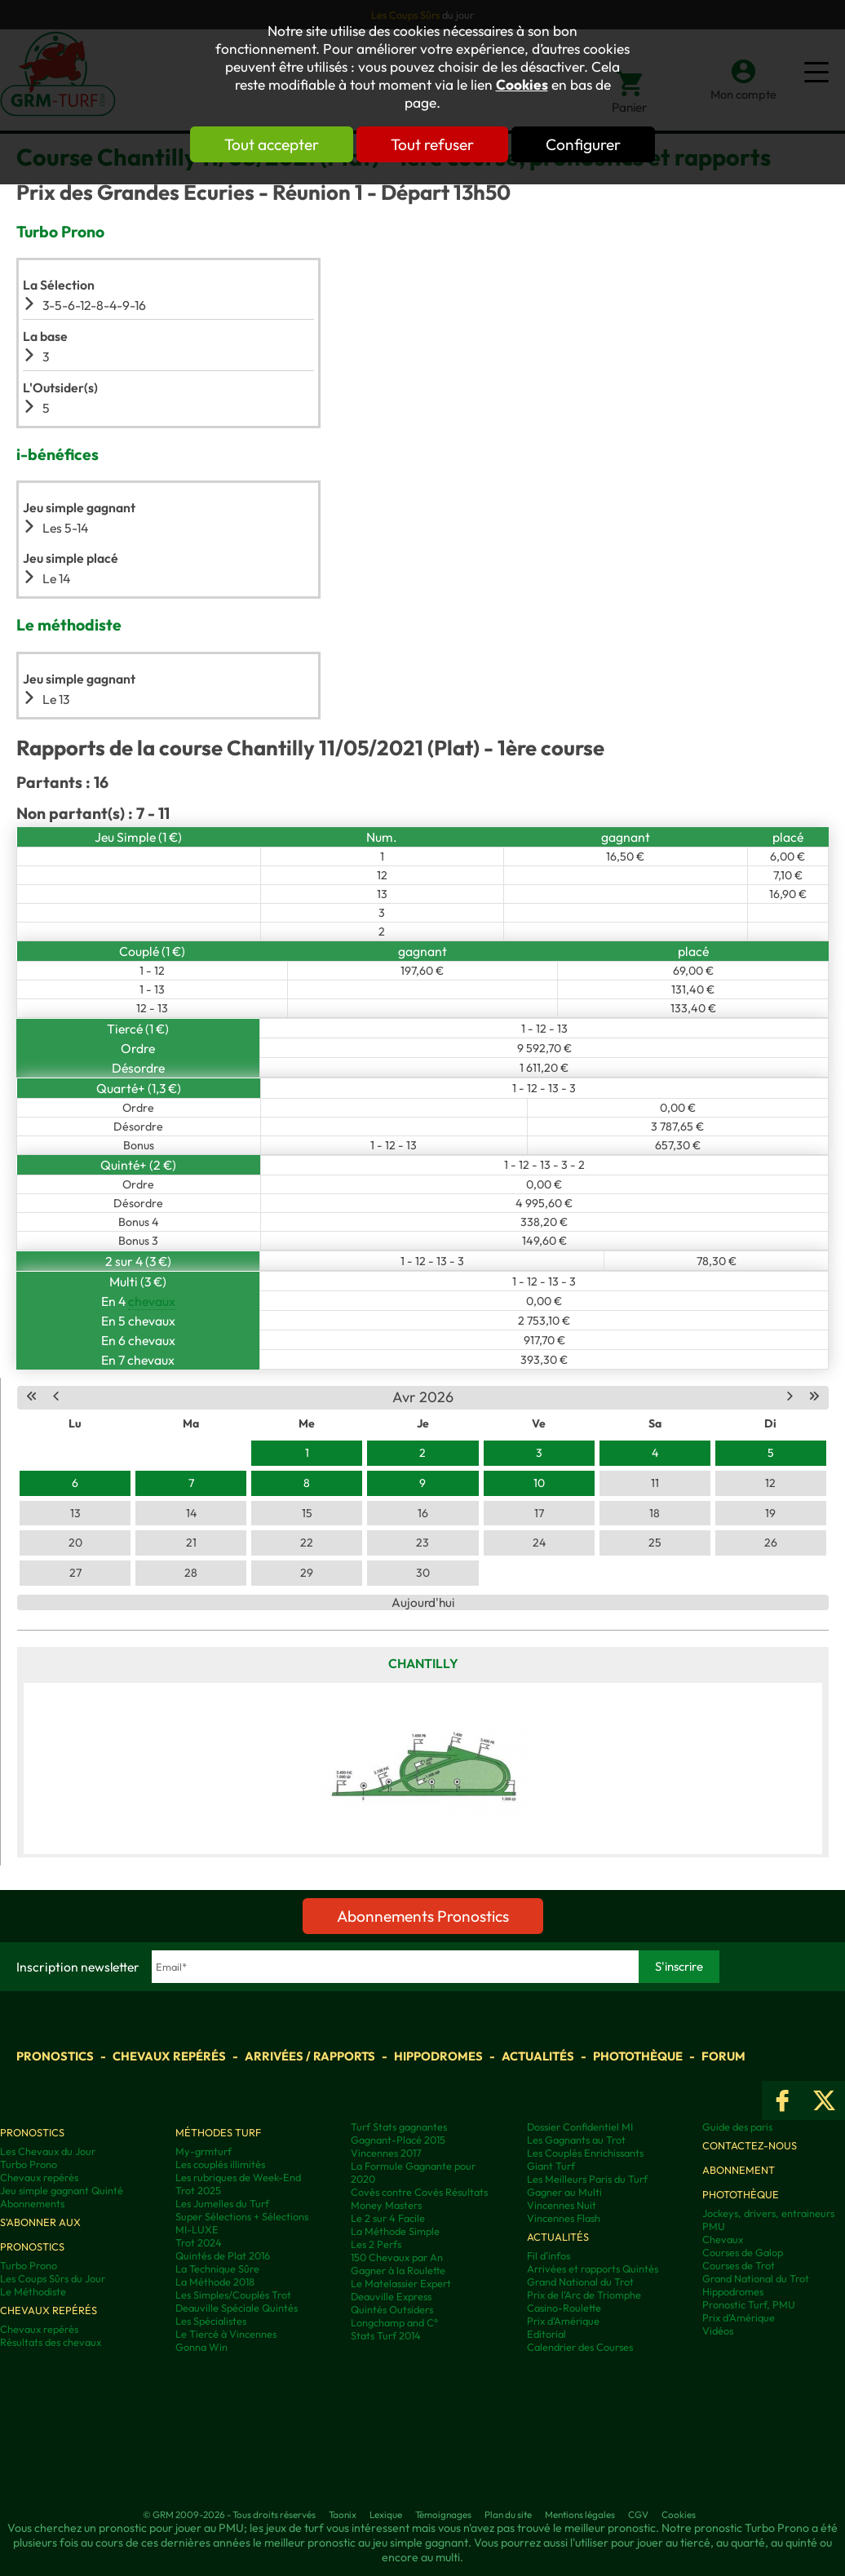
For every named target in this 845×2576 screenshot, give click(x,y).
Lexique (385, 2514)
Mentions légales (580, 2514)
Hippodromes (438, 2056)
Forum (723, 2056)
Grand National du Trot (580, 2281)
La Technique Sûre (217, 2268)
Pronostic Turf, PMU (748, 2304)
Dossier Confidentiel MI (580, 2126)
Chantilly (423, 1663)
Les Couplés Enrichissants (585, 2152)
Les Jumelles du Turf (222, 2203)
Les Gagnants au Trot (576, 2139)
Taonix (342, 2514)
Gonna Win (201, 2346)
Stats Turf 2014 (386, 2335)
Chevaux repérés (169, 2056)
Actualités (538, 2056)
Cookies (522, 85)
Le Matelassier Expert (401, 2283)
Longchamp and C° (394, 2322)
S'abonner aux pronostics (40, 2234)
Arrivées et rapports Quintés (592, 2268)
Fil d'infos (548, 2255)
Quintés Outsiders (392, 2309)
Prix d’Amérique (738, 2317)
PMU (713, 2226)
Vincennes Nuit (561, 2204)
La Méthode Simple (395, 2230)
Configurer (583, 144)
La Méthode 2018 (214, 2281)
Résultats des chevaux (50, 2341)
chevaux (151, 1301)
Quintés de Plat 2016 (222, 2255)
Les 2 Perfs (376, 2244)
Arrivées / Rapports (310, 2056)
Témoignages (443, 2514)
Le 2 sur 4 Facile (388, 2217)
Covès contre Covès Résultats (419, 2191)
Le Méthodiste (33, 2291)
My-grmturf (203, 2151)
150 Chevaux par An (397, 2257)
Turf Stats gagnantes (399, 2126)
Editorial (546, 2333)
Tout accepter (271, 144)
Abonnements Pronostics (423, 1916)
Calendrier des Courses (580, 2346)
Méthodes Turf (218, 2132)
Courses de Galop (742, 2252)
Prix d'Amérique (563, 2320)
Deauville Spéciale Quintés (236, 2307)
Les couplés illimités (220, 2164)
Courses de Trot (738, 2265)
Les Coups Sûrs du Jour (52, 2278)
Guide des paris (737, 2126)
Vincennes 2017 (386, 2152)
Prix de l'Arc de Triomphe (584, 2294)
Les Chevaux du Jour (47, 2151)
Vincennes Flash (563, 2217)
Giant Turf (551, 2165)
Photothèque (638, 2056)
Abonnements (32, 2203)
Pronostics (55, 2056)
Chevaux (722, 2239)
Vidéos (717, 2330)
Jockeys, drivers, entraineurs (768, 2213)
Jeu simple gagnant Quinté (61, 2190)
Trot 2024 (198, 2242)
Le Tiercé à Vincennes (226, 2333)
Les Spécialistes (210, 2320)
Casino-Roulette (564, 2307)
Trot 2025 (198, 2190)
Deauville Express (391, 2296)
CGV (638, 2514)
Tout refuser (432, 144)
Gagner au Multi (564, 2191)
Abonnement (738, 2169)
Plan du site (508, 2514)
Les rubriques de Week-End (238, 2177)
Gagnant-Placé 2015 (398, 2139)
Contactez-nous (749, 2145)
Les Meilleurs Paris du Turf (587, 2178)
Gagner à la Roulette (398, 2270)
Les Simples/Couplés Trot (233, 2294)
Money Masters (386, 2204)
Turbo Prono (28, 2164)
